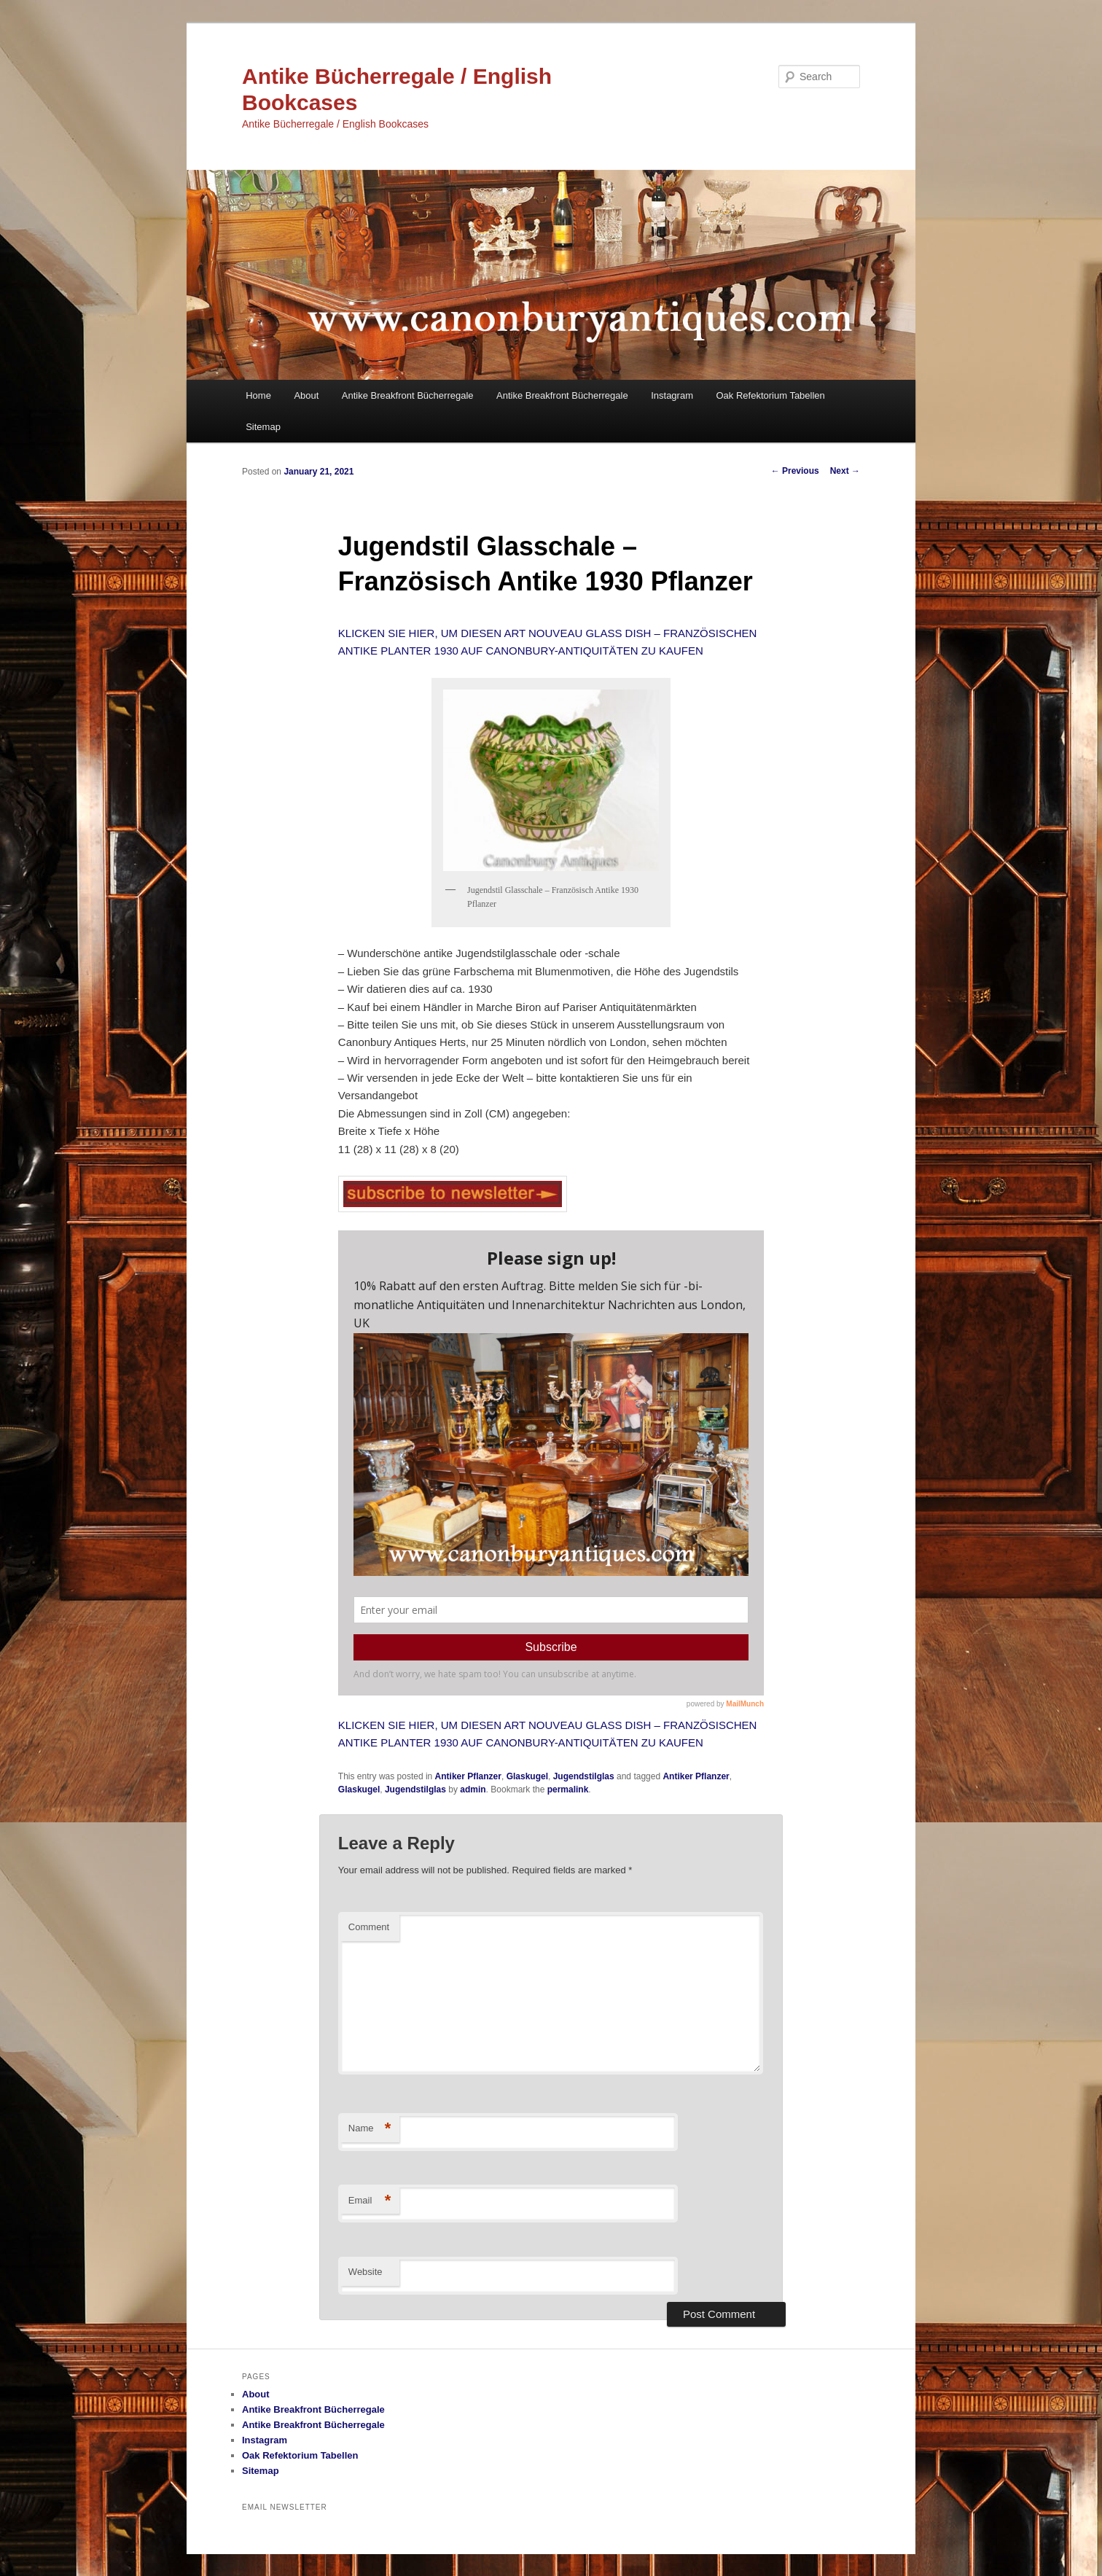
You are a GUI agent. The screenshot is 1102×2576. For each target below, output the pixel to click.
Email (369, 2201)
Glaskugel (527, 1776)
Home (258, 395)
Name (369, 2128)
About (306, 395)
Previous (795, 471)
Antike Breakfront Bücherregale (408, 395)
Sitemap (263, 426)
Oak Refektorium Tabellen (770, 395)
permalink (568, 1789)
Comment (368, 1926)
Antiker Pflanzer (468, 1776)
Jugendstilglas (583, 1776)
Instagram (672, 395)
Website (365, 2271)
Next (845, 471)
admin (472, 1789)
